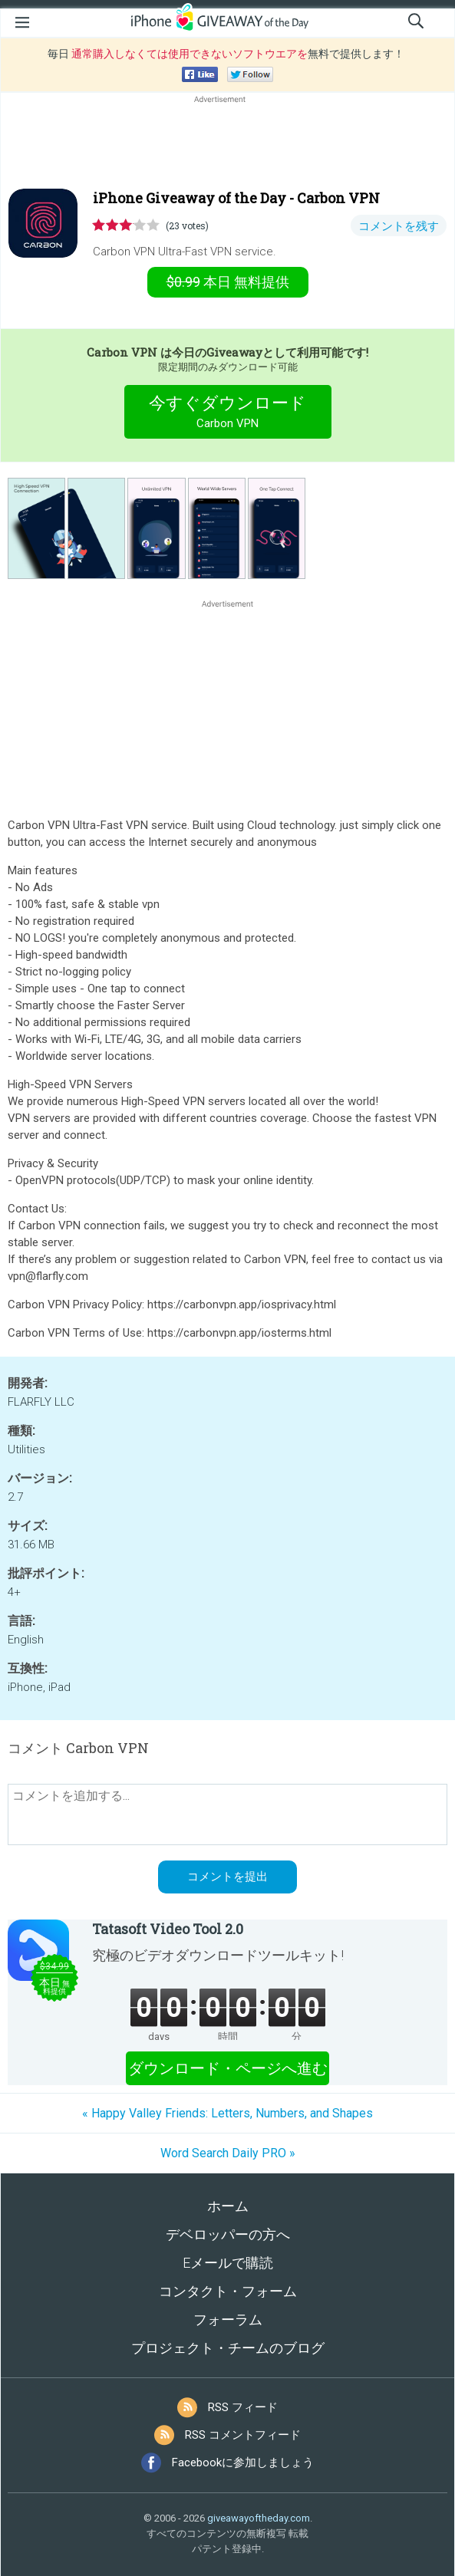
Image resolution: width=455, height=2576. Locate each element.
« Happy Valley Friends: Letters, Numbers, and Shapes (227, 2113)
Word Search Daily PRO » (227, 2153)
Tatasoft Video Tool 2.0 (167, 1929)
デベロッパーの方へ (228, 2234)
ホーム (228, 2206)
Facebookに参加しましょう (243, 2462)
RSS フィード (243, 2407)
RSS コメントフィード (243, 2435)
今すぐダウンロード (227, 413)
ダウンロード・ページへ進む (228, 2068)
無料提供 (228, 282)
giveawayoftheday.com (258, 2518)
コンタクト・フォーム (228, 2291)
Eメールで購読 (228, 2263)
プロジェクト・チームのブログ (228, 2348)
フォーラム (227, 2319)
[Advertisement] (227, 143)
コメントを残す (398, 226)
